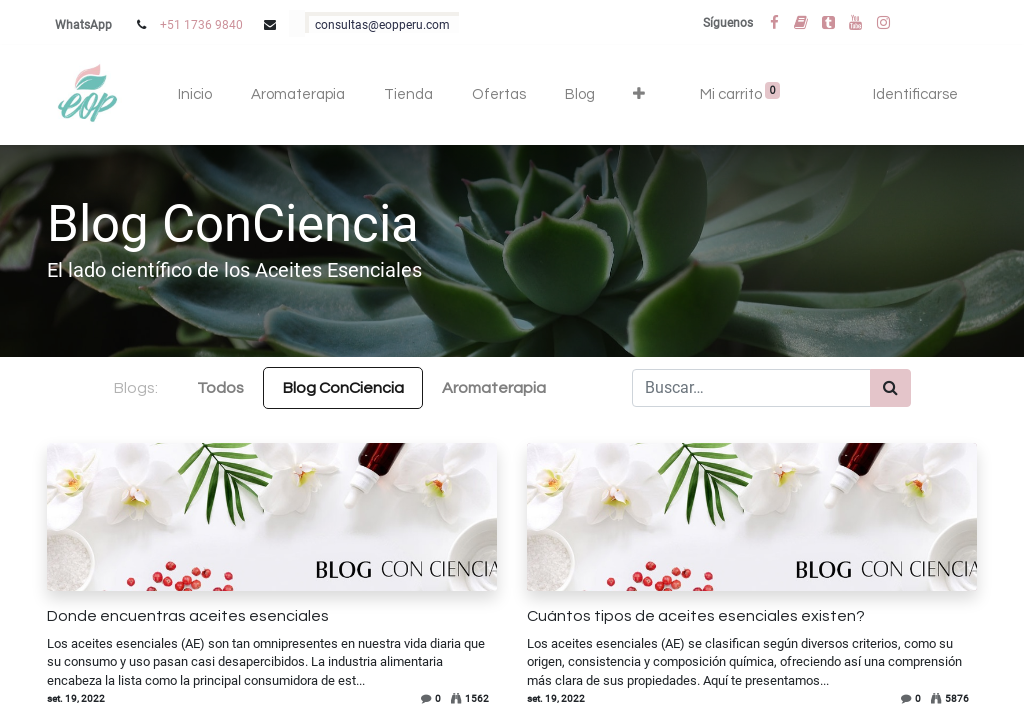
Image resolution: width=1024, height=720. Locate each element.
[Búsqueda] (890, 388)
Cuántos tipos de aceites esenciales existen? (696, 616)
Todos (220, 388)
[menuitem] (195, 95)
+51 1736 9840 (201, 25)
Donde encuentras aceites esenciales (188, 616)
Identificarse (915, 94)
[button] (639, 95)
